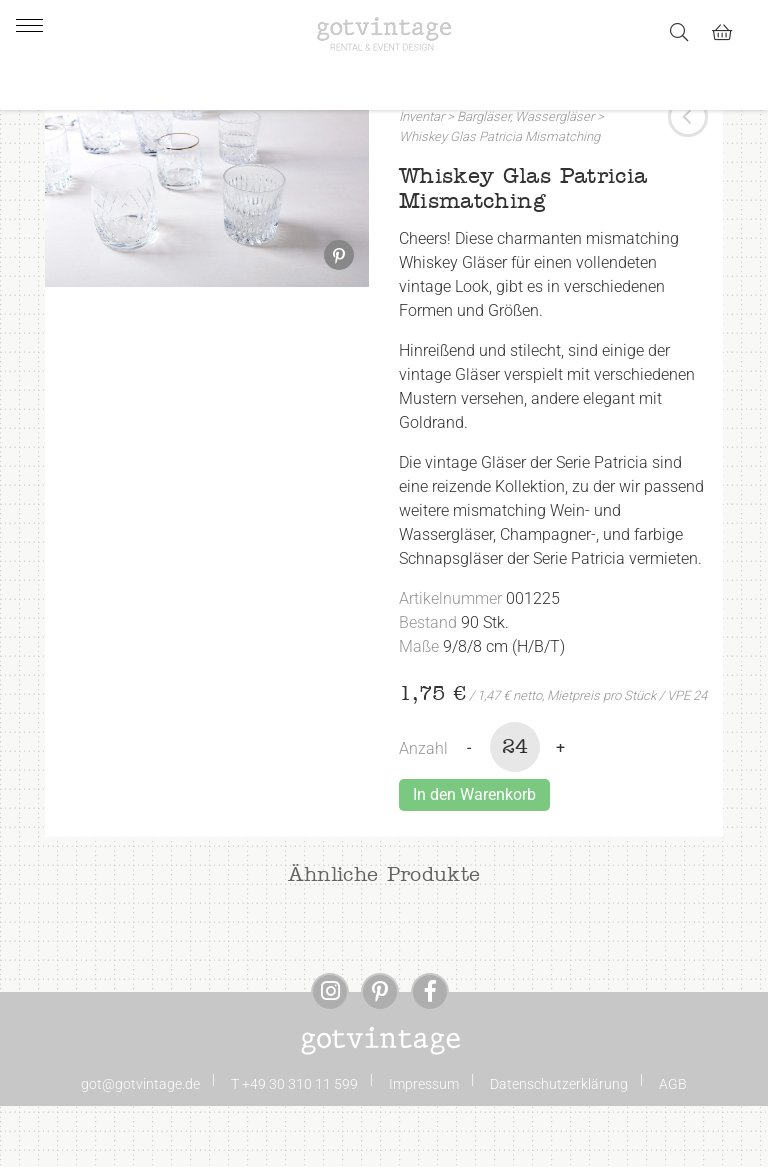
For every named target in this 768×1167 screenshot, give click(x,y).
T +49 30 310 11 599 (294, 1145)
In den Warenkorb (474, 855)
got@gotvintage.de (140, 1145)
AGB (673, 1145)
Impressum (424, 1145)
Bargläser (483, 178)
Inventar (421, 178)
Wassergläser (554, 178)
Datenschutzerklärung (559, 1145)
